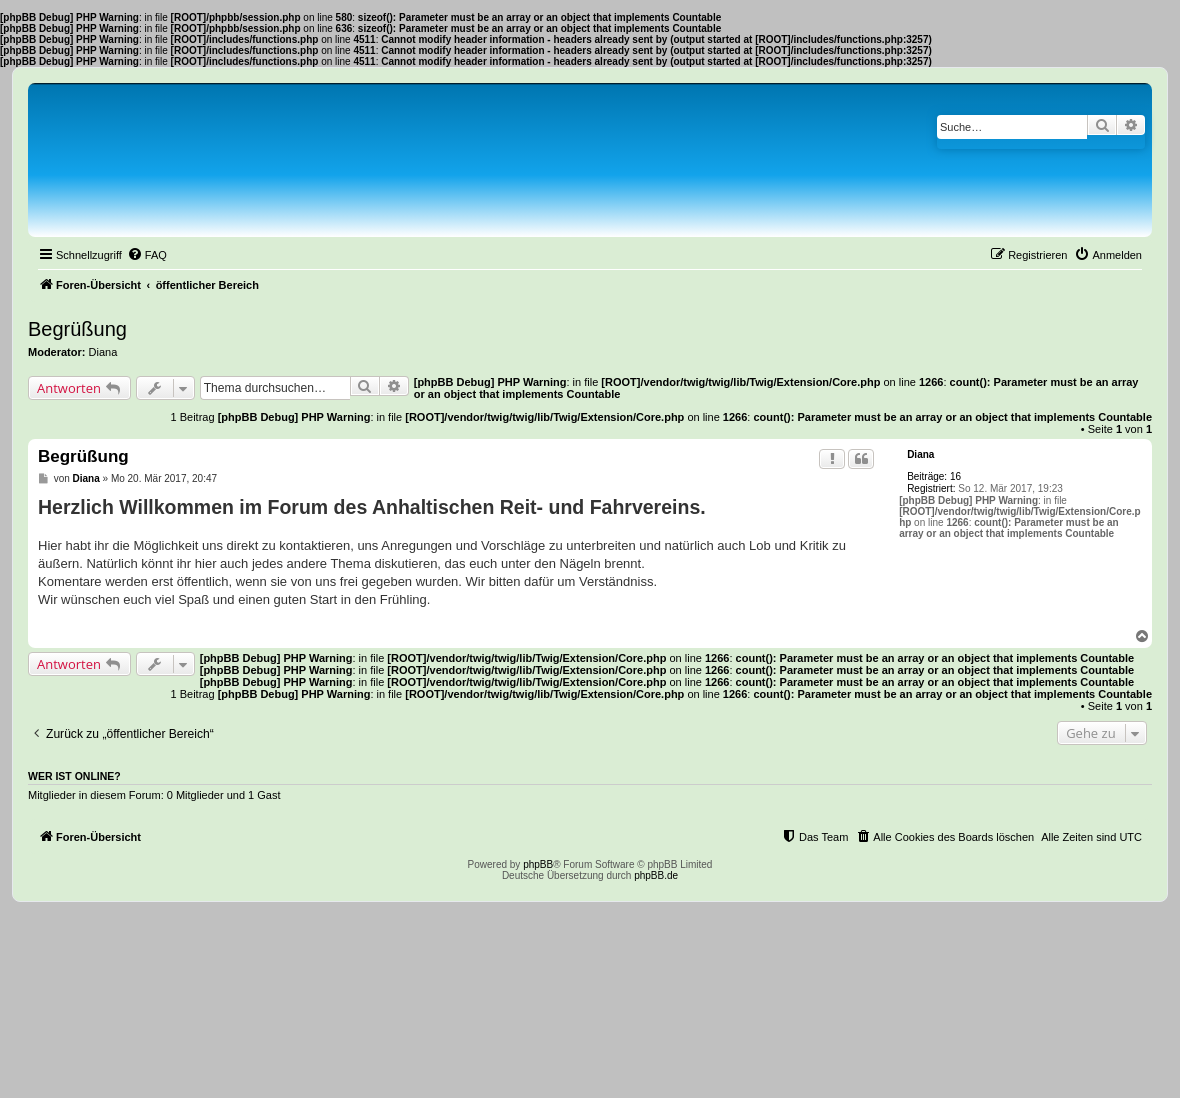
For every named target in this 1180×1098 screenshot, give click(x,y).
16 (955, 476)
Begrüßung (77, 329)
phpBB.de (656, 875)
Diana (103, 352)
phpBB (538, 864)
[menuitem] (147, 255)
